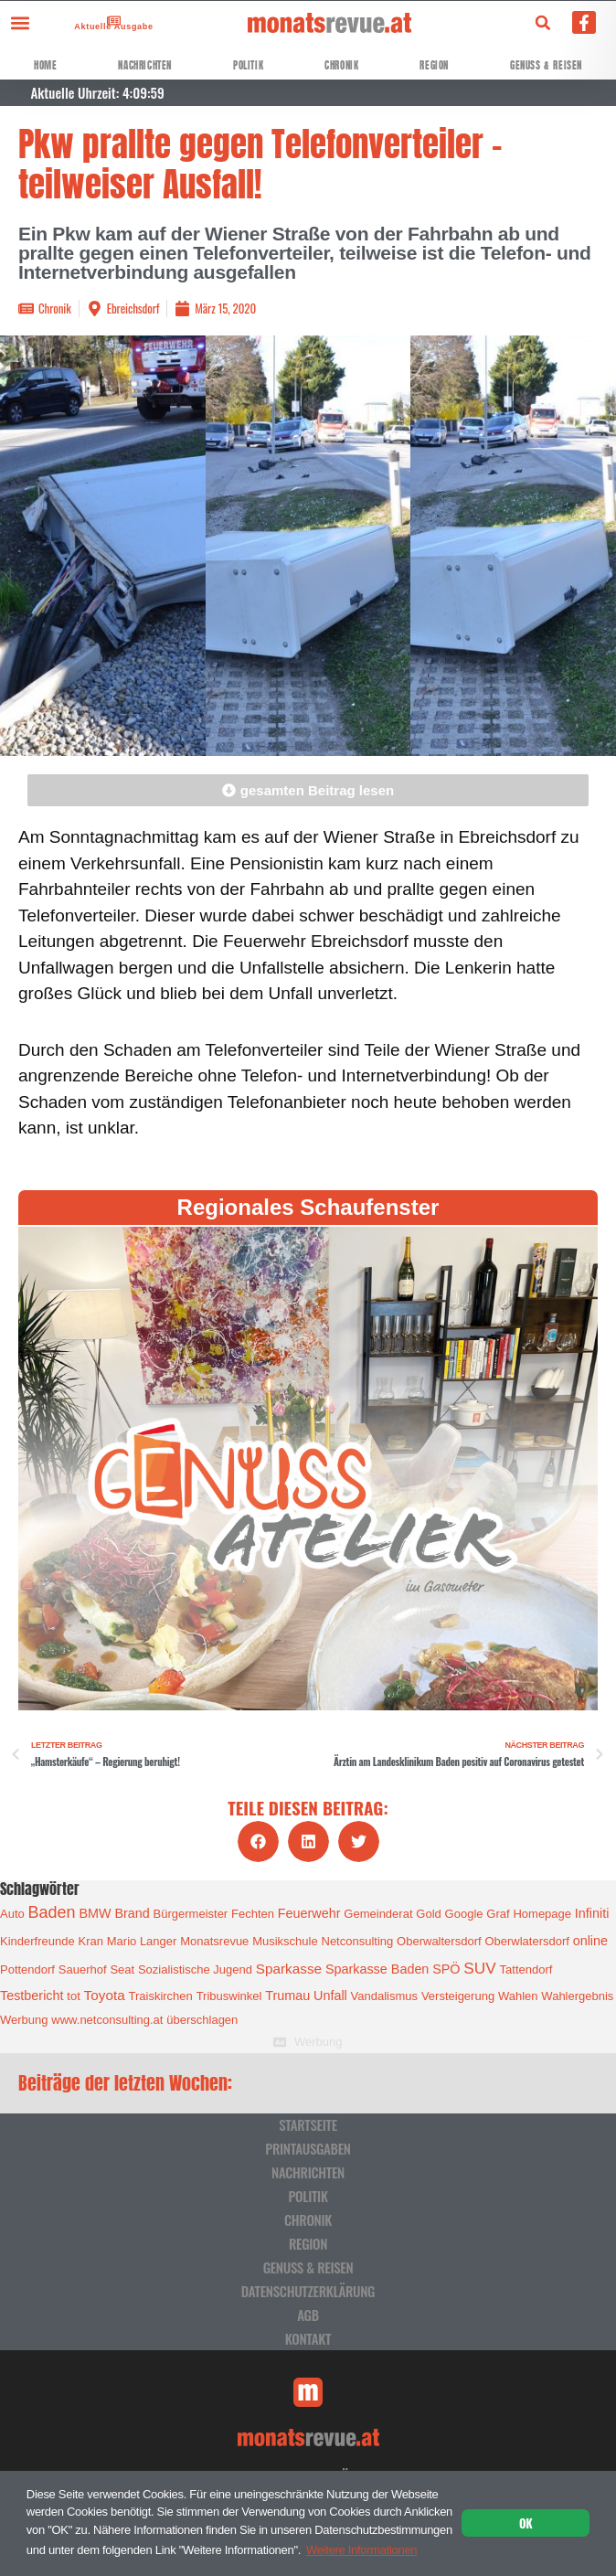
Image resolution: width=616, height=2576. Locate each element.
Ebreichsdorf (133, 308)
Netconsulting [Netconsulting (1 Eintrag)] (358, 1941)
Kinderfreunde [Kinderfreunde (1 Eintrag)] (37, 1941)
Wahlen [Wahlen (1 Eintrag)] (518, 1996)
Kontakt (308, 2338)
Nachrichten (145, 65)
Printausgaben (307, 2148)
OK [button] (525, 2523)
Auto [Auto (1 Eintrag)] (12, 1914)
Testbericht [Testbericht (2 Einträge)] (32, 1995)
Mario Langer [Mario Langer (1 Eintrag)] (142, 1941)
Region (434, 65)
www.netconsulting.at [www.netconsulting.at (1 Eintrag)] (107, 2020)
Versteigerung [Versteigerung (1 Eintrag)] (457, 1996)
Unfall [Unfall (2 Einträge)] (330, 1995)
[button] (20, 22)
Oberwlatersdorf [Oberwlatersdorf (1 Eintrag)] (526, 1941)
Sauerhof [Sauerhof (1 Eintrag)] (82, 1969)
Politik (248, 65)
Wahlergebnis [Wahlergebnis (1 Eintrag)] (577, 1996)
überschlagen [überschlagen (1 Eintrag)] (202, 2020)
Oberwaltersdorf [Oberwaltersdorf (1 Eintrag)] (439, 1941)
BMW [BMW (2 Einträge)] (95, 1913)
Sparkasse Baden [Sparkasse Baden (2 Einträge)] (377, 1969)
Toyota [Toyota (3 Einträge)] (104, 1995)
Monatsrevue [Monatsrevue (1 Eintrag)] (214, 1941)
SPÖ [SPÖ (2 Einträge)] (446, 1969)
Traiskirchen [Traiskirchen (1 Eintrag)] (161, 1996)
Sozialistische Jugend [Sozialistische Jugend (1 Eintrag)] (195, 1969)
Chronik (341, 65)
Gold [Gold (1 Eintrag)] (428, 1914)
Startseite (308, 2124)
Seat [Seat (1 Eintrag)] (122, 1969)
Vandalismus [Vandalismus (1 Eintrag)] (384, 1996)
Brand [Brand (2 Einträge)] (131, 1913)
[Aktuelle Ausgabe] (109, 20)
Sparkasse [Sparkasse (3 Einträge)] (289, 1968)
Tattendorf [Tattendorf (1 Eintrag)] (526, 1969)
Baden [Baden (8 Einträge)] (52, 1912)
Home (45, 65)
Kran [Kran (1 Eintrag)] (90, 1941)
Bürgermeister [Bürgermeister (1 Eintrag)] (191, 1914)
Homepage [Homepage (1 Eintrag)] (542, 1914)
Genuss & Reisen (546, 65)
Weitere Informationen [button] (361, 2550)
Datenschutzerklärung (308, 2291)
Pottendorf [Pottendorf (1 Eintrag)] (27, 1969)
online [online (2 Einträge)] (590, 1940)
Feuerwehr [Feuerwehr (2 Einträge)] (309, 1913)
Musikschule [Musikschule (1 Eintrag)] (285, 1941)
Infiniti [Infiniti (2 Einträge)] (592, 1913)
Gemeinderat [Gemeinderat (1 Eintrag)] (378, 1914)
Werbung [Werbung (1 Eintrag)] (24, 2020)
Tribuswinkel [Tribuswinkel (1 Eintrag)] (229, 1996)
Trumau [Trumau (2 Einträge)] (287, 1995)
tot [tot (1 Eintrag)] (73, 1996)
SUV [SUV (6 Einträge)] (479, 1968)
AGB (308, 2315)
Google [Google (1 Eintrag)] (464, 1914)
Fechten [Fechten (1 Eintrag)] (252, 1914)
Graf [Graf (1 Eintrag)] (497, 1914)
